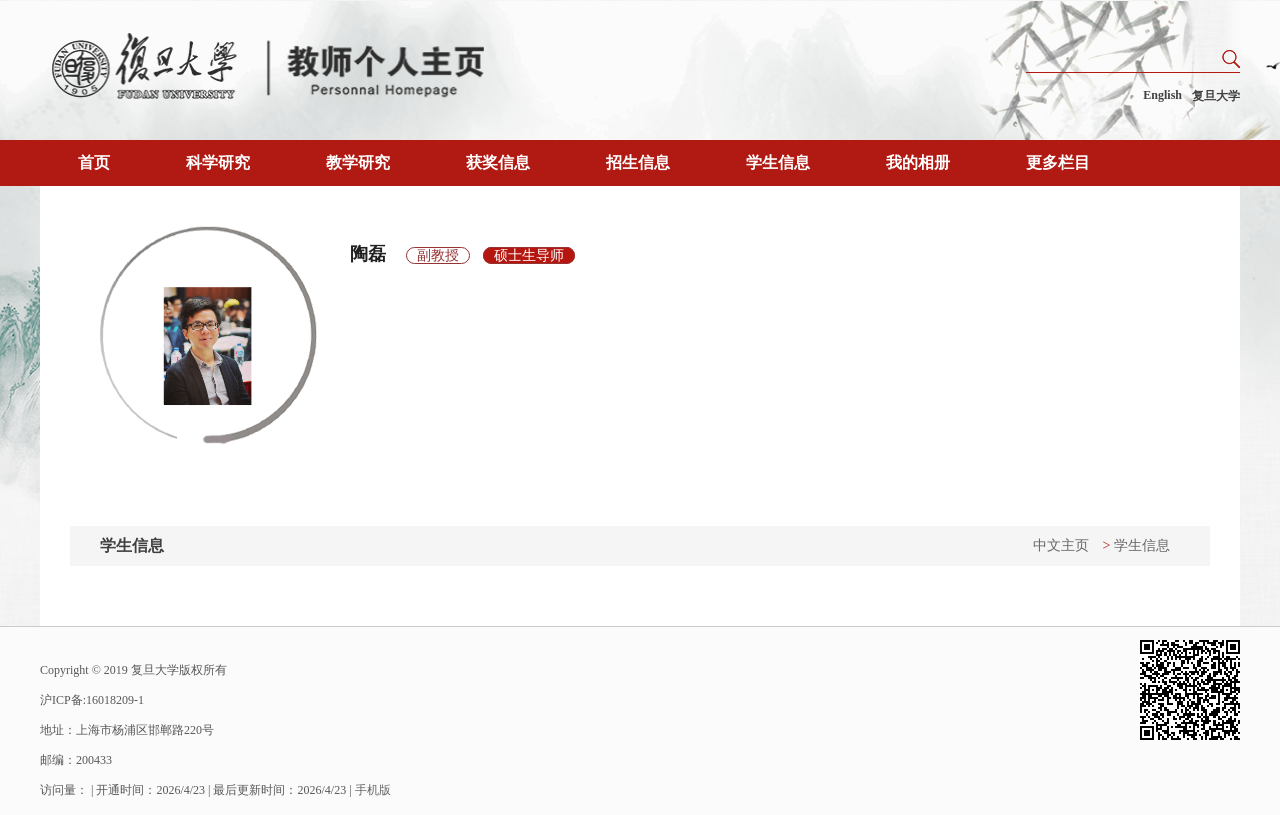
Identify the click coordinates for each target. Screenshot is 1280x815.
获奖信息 (498, 162)
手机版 (373, 790)
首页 (94, 162)
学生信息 (778, 162)
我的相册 (918, 162)
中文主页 (1061, 545)
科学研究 (218, 162)
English (1162, 95)
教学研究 (358, 162)
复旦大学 (1216, 96)
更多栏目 (1058, 162)
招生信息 (638, 162)
